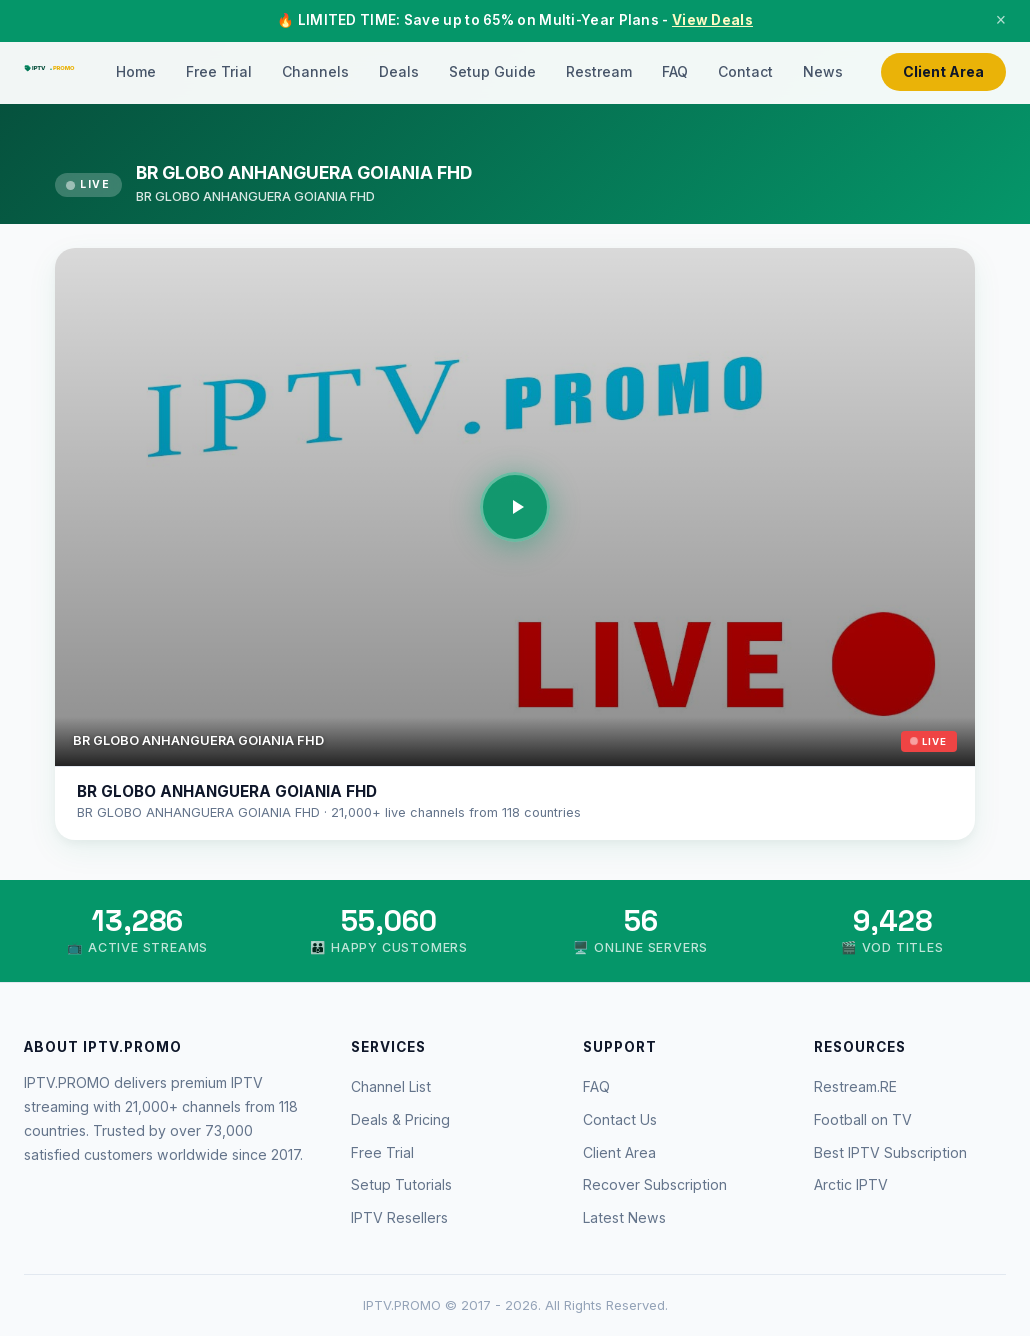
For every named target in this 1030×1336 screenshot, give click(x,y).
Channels (315, 71)
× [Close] (1001, 20)
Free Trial (219, 71)
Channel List (391, 1086)
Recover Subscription (655, 1184)
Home (136, 71)
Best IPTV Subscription (890, 1152)
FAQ (675, 71)
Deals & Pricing (400, 1119)
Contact (745, 71)
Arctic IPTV (851, 1184)
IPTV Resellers (399, 1217)
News (823, 71)
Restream (599, 71)
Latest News (624, 1217)
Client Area (943, 71)
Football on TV (863, 1119)
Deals (399, 71)
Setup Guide (492, 71)
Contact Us (620, 1119)
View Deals (712, 20)
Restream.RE (855, 1086)
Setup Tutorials (401, 1184)
